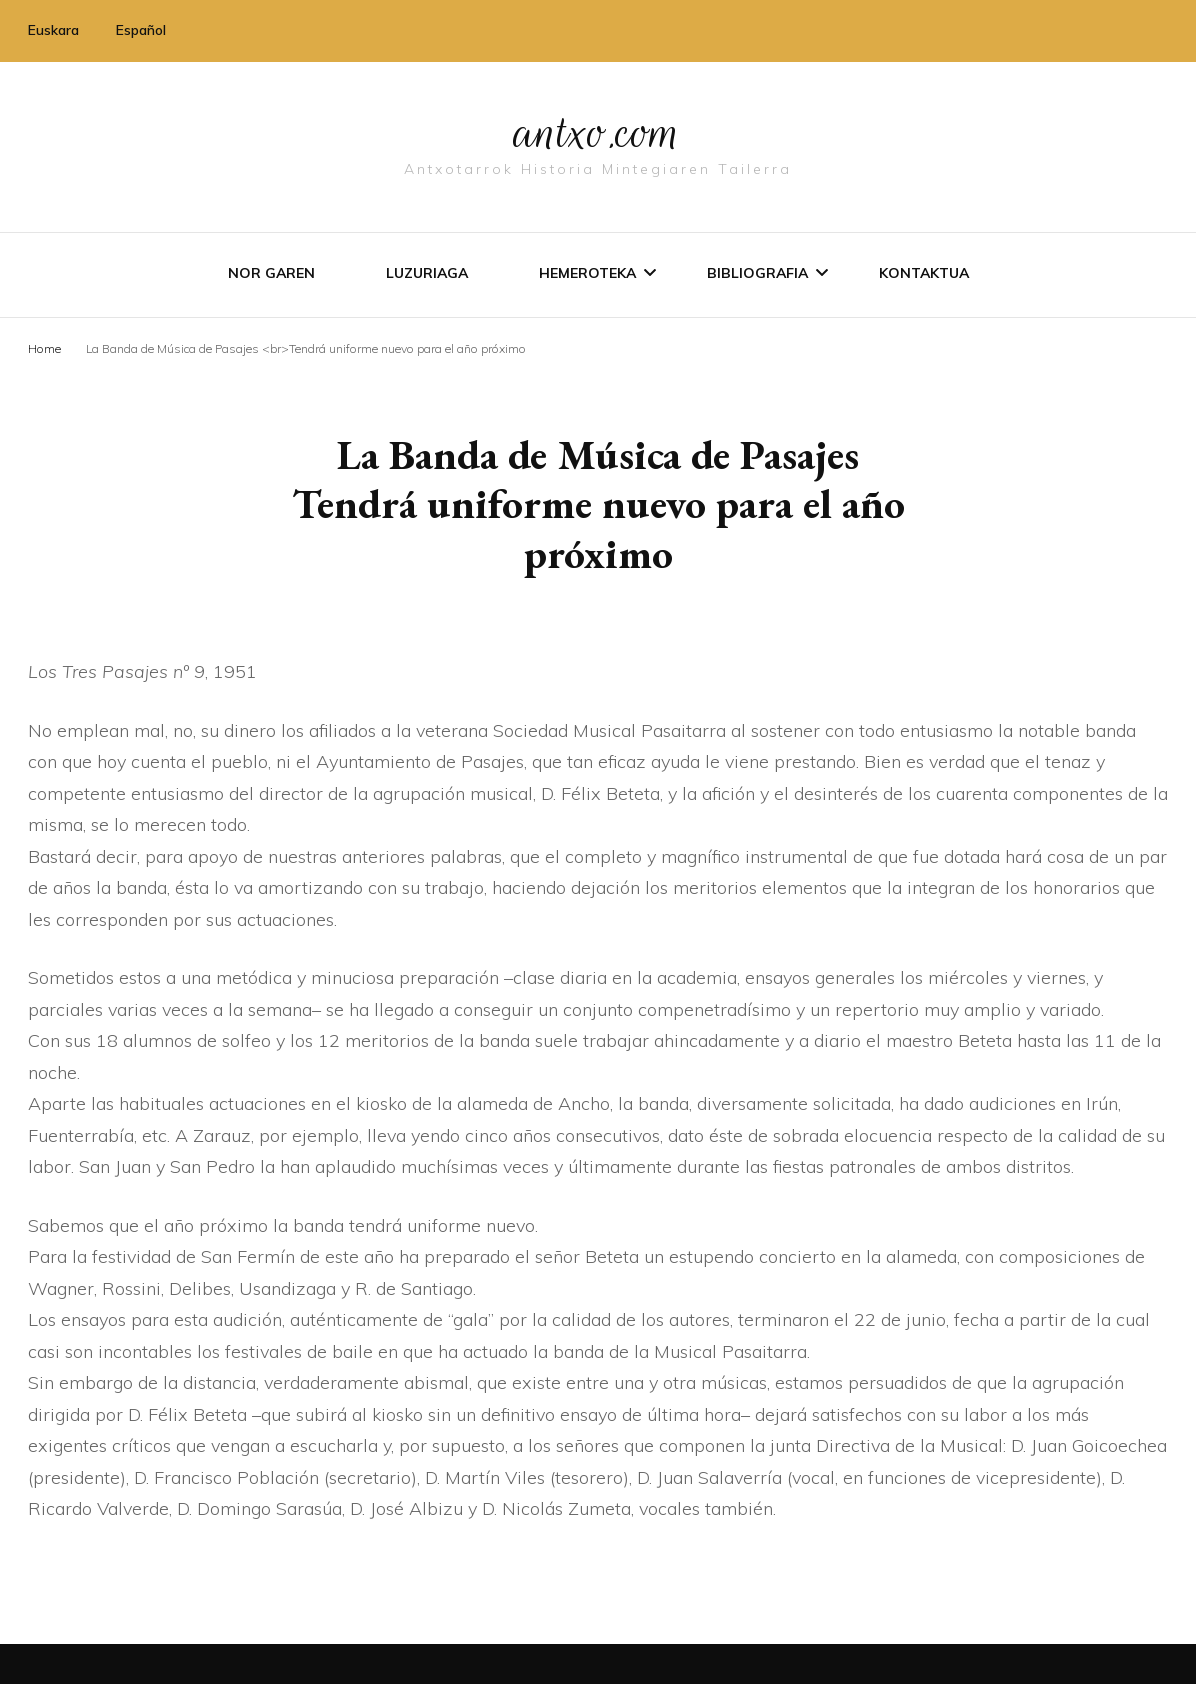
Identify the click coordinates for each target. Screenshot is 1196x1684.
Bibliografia (757, 273)
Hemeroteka (587, 273)
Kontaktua (924, 273)
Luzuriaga (427, 273)
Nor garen (271, 273)
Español (141, 30)
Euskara (53, 30)
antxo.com (598, 132)
